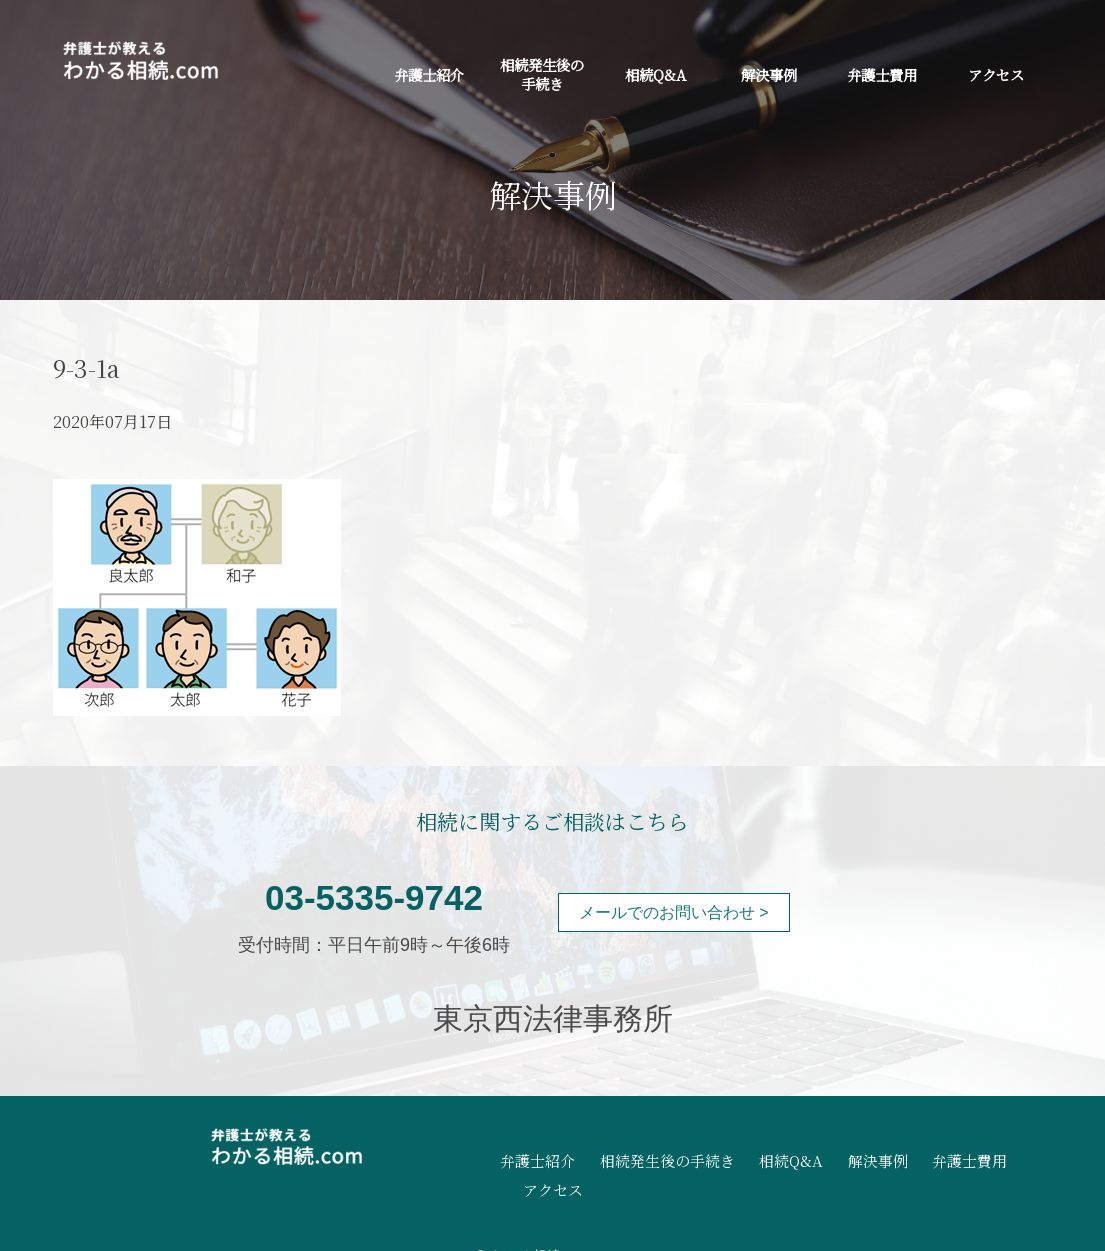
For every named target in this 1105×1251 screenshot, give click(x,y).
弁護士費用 (882, 74)
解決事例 (769, 74)
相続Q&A (655, 74)
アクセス (996, 74)
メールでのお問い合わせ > (674, 912)
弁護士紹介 (429, 74)
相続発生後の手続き (542, 74)
